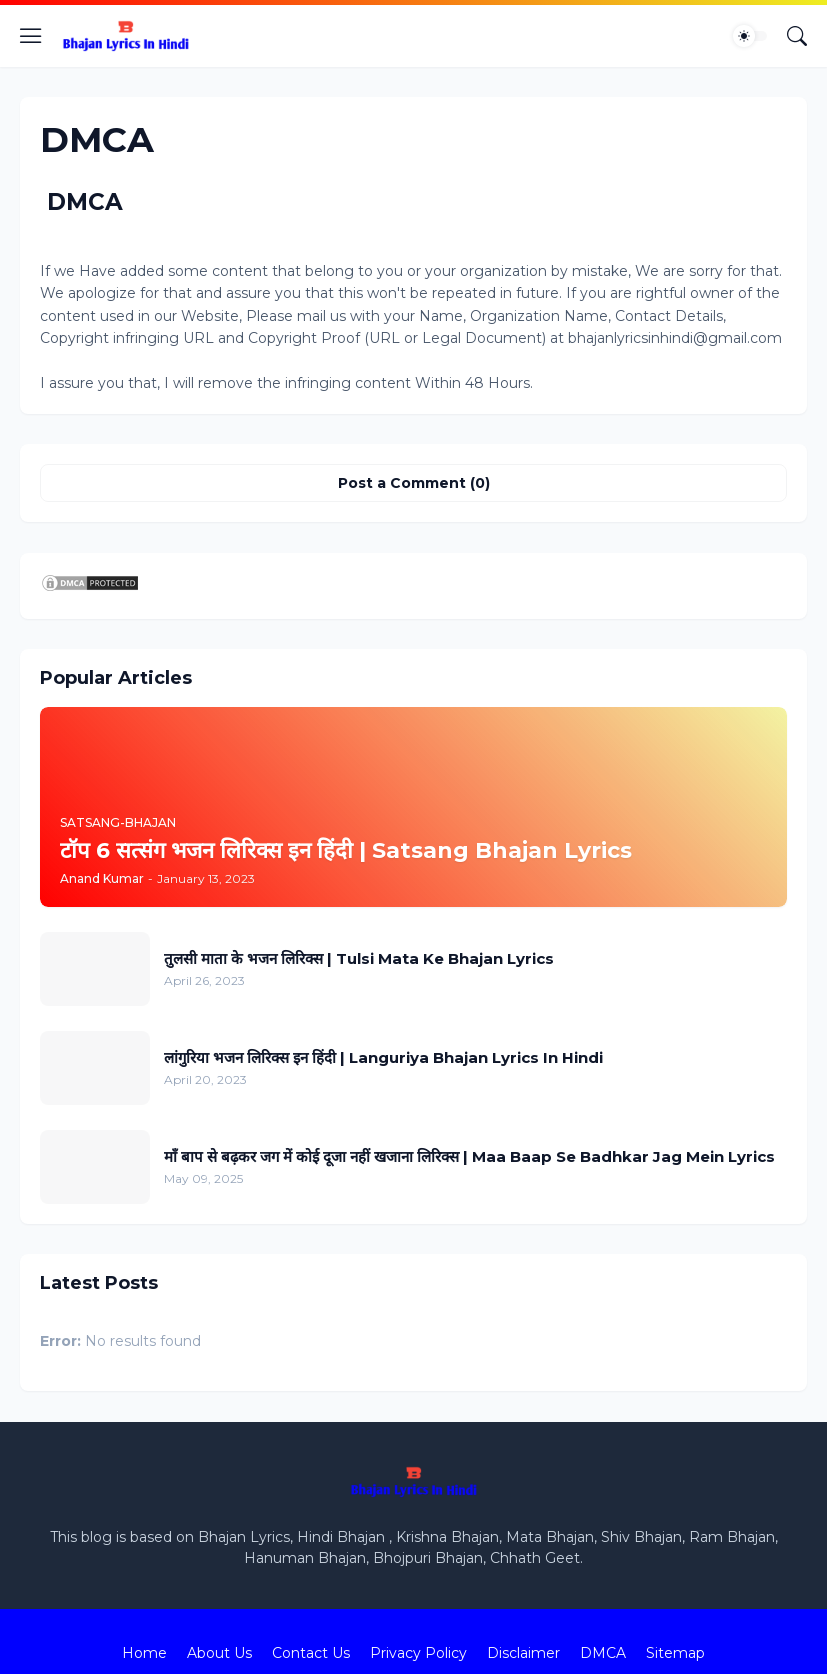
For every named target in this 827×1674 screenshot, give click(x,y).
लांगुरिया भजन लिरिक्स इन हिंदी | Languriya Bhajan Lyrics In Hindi (383, 1057)
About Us (219, 1653)
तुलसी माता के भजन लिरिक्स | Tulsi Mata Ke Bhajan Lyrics (359, 958)
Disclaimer (523, 1653)
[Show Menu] (31, 36)
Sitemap (675, 1653)
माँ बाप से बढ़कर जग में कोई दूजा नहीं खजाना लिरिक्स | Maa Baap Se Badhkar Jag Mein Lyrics (469, 1156)
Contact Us (311, 1653)
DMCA (603, 1653)
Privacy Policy (418, 1653)
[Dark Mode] (750, 36)
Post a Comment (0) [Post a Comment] (414, 483)
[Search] (797, 36)
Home (144, 1653)
